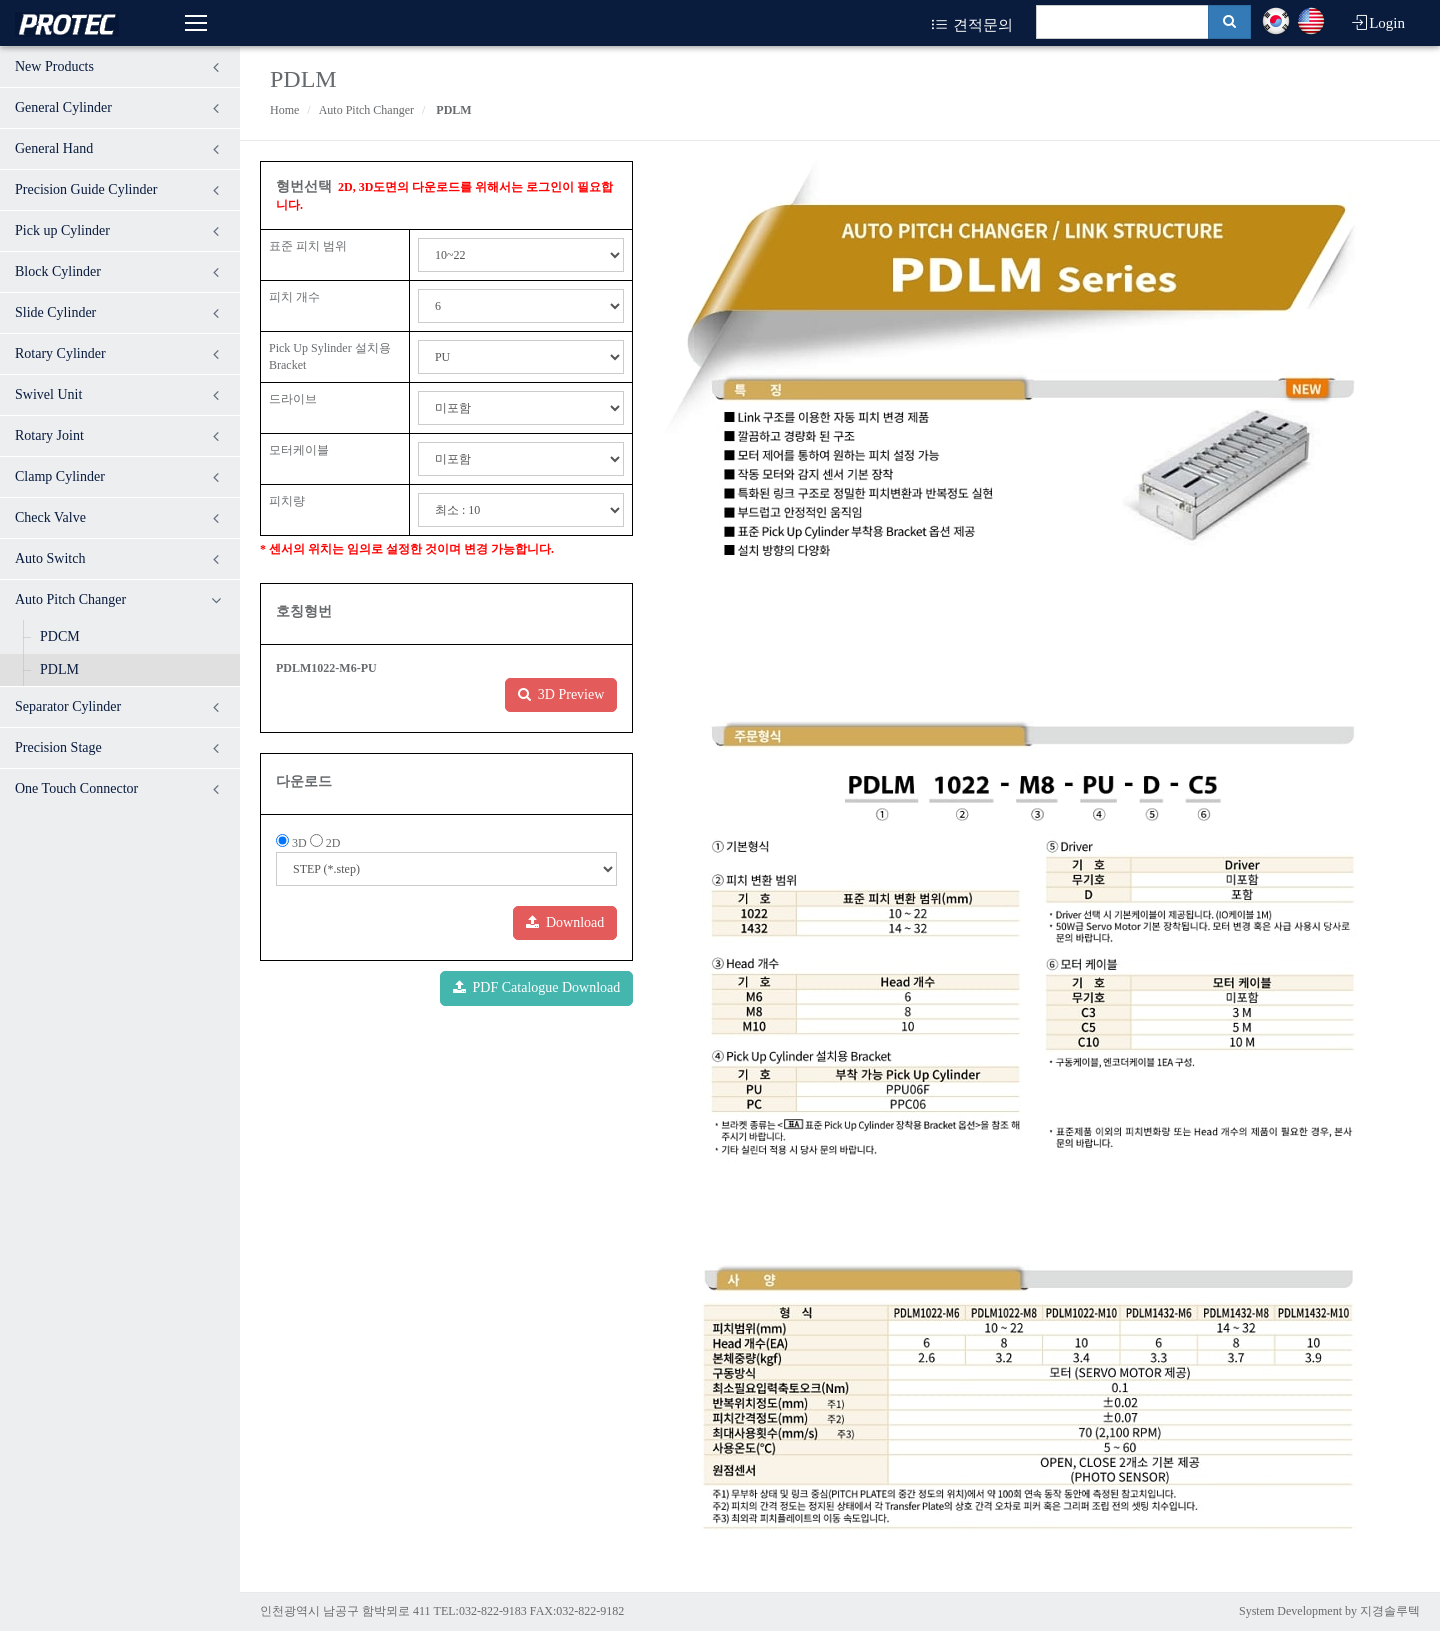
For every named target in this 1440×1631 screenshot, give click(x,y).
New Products (54, 66)
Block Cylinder (58, 271)
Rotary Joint (49, 435)
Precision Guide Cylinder (86, 189)
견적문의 (971, 25)
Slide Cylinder (55, 312)
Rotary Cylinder (60, 353)
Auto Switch (50, 558)
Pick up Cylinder (62, 230)
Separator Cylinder (68, 706)
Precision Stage (58, 747)
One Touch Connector (76, 788)
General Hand (54, 148)
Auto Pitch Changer (70, 599)
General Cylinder (63, 107)
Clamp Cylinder (60, 476)
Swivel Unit (48, 394)
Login (1377, 23)
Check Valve (50, 517)
